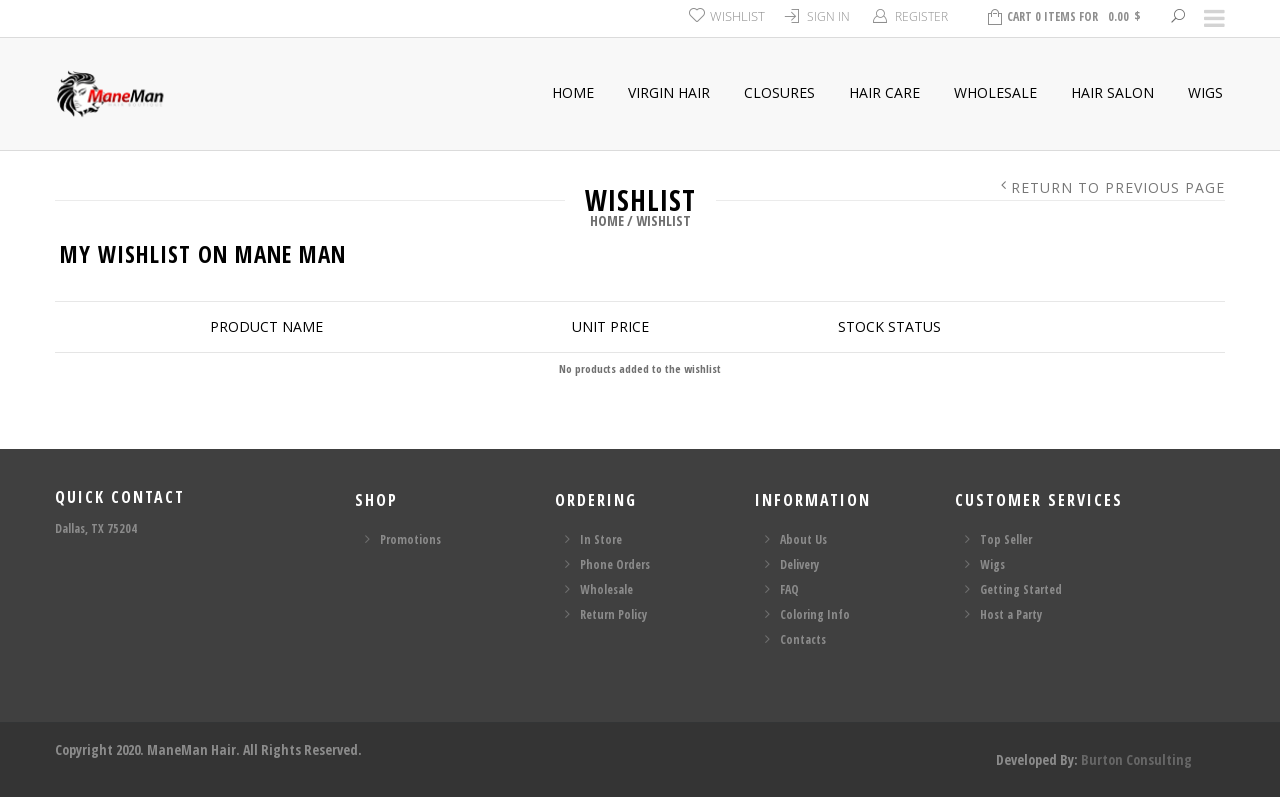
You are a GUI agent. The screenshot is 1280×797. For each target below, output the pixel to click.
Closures (779, 92)
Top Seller (1006, 539)
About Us (803, 539)
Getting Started (1021, 589)
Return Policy (613, 614)
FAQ (789, 589)
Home (573, 92)
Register (921, 16)
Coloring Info (815, 614)
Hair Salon (1112, 92)
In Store (601, 539)
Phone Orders (615, 564)
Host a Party (1011, 614)
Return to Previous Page (1118, 188)
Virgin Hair (669, 92)
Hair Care (884, 92)
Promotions (410, 539)
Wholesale (995, 92)
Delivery (799, 564)
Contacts (803, 639)
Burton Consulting (1136, 759)
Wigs (1205, 92)
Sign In (828, 16)
